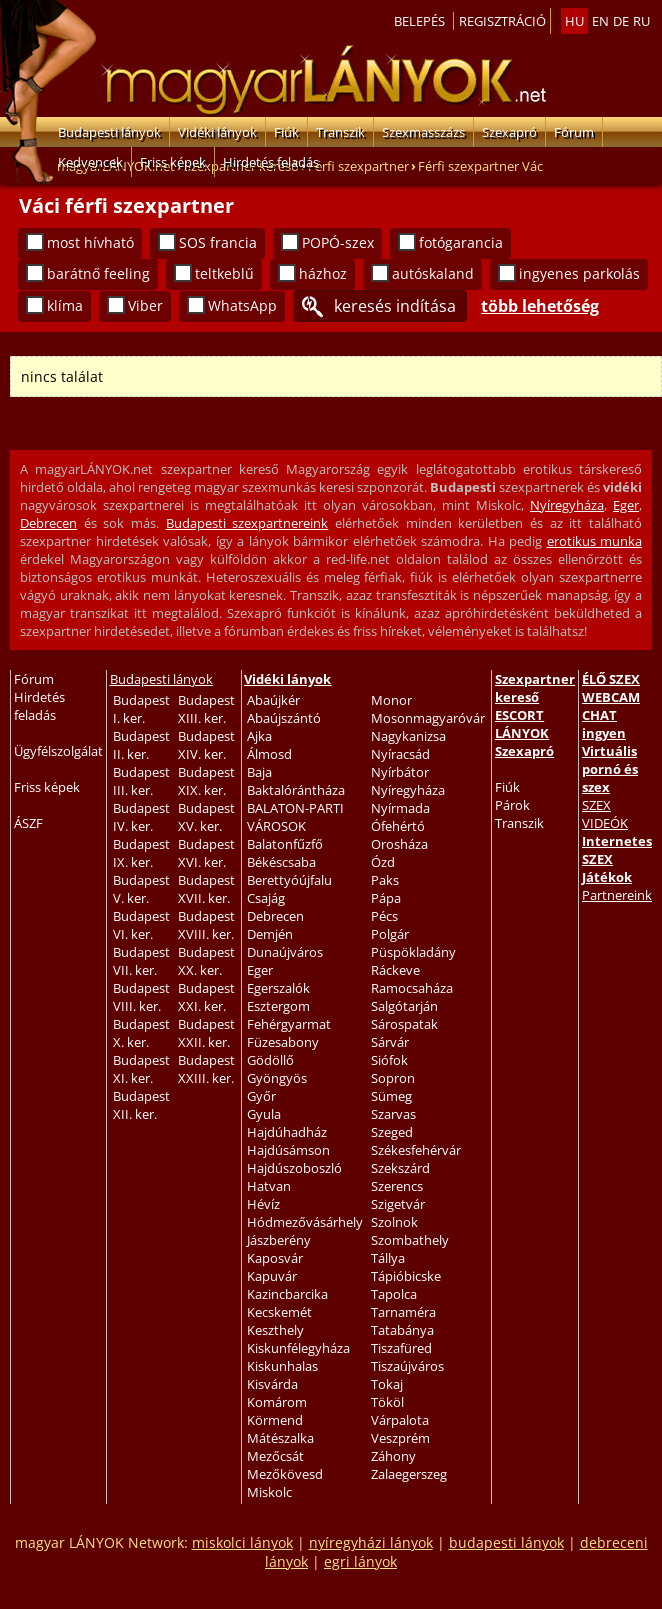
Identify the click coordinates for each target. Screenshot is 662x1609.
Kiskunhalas (282, 1366)
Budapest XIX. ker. (206, 781)
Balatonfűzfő (285, 844)
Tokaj (387, 1384)
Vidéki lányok (217, 132)
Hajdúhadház (287, 1132)
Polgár (390, 934)
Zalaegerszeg (409, 1474)
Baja (259, 772)
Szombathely (410, 1240)
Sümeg (391, 1096)
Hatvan (269, 1186)
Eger (626, 505)
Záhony (393, 1456)
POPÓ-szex (338, 242)
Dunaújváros (285, 952)
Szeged (392, 1132)
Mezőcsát (275, 1456)
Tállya (388, 1258)
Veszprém (400, 1438)
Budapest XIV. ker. (206, 745)
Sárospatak (404, 1024)
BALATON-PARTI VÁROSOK (295, 817)
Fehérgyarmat (289, 1024)
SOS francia (218, 242)
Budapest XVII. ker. (206, 889)
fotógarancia (461, 242)
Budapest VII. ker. (141, 961)
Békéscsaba (281, 862)
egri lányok (360, 1561)
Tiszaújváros (407, 1366)
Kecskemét (279, 1312)
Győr (261, 1096)
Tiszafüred (401, 1348)
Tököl (387, 1402)
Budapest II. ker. (141, 745)
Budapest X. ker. (141, 1033)
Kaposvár (275, 1258)
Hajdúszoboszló (294, 1168)
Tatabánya (402, 1330)
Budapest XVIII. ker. (206, 925)
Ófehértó (398, 826)
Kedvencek (90, 162)
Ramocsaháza (412, 988)
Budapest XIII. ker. (206, 709)
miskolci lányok (242, 1542)
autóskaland (433, 273)
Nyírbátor (400, 772)
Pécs (384, 916)
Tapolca (394, 1294)
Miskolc (269, 1492)
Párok (512, 805)
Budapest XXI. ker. (206, 997)
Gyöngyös (277, 1078)
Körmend (275, 1420)
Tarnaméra (403, 1312)
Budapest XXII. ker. (206, 1033)
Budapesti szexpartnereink (247, 523)
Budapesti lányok (109, 132)
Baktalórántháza (296, 790)
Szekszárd (400, 1168)
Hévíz (263, 1204)
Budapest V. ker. (141, 889)
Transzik (340, 132)
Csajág (266, 898)
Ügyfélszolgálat (58, 751)
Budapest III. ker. (141, 781)
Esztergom (278, 1006)
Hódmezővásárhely (305, 1222)
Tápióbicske (406, 1276)
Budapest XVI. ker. (206, 853)
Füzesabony (283, 1042)
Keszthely (275, 1330)
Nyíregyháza (567, 505)
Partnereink (617, 895)
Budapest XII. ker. (141, 1105)
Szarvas (393, 1114)
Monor (391, 700)
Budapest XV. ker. (206, 817)
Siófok (389, 1060)
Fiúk (286, 132)
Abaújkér (273, 700)
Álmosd (269, 754)
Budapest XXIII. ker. (206, 1069)
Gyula (264, 1114)
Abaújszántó (284, 718)
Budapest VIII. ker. (141, 997)
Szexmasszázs (423, 132)
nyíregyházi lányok (371, 1542)
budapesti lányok (506, 1542)
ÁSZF (28, 823)
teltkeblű (224, 273)
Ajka (259, 736)
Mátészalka (280, 1438)
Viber (145, 305)
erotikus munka (595, 541)
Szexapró (509, 132)
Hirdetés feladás (271, 162)
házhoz (323, 273)
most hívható (90, 242)
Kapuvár (272, 1276)
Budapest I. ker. (141, 709)
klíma (65, 305)
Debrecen (48, 523)
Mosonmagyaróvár (428, 718)
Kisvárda (272, 1384)
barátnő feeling (98, 273)
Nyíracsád (400, 754)
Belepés (419, 21)
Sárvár (390, 1042)
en (600, 21)
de (621, 21)
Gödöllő (270, 1060)
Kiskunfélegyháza (298, 1348)
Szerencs (397, 1186)
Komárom (277, 1402)
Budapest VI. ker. (141, 925)
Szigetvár (398, 1204)
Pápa (386, 898)
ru (641, 21)
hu (574, 21)
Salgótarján (404, 1006)
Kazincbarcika (287, 1294)
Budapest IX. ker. (141, 853)
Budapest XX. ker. (206, 961)
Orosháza (399, 844)
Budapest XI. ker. (141, 1069)
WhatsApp (242, 305)
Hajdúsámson (288, 1150)
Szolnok (394, 1222)
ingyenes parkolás (579, 273)
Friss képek (173, 162)
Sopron (393, 1078)
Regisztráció (502, 21)
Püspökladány (413, 952)
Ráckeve (395, 970)
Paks (385, 880)
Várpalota (400, 1420)
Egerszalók (278, 988)
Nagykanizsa (408, 736)
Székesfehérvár (416, 1150)
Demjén (270, 934)
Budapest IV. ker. (141, 817)
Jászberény (279, 1240)
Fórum (574, 132)
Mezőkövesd (285, 1474)
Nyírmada (400, 808)
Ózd (383, 862)
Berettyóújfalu (289, 880)
